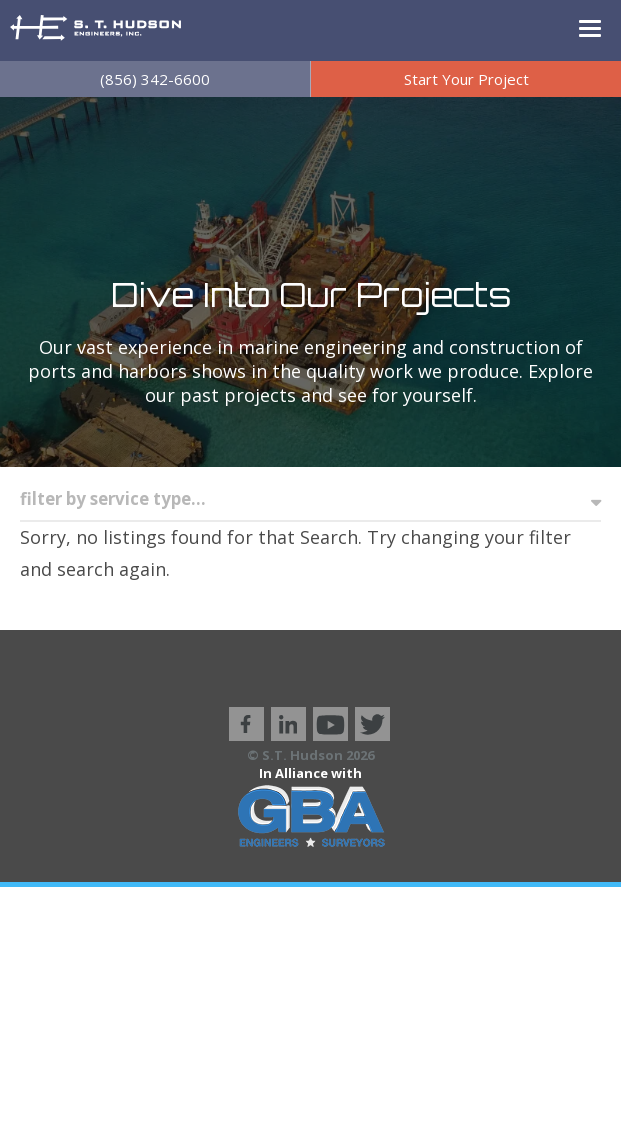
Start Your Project (466, 79)
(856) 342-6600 (155, 79)
